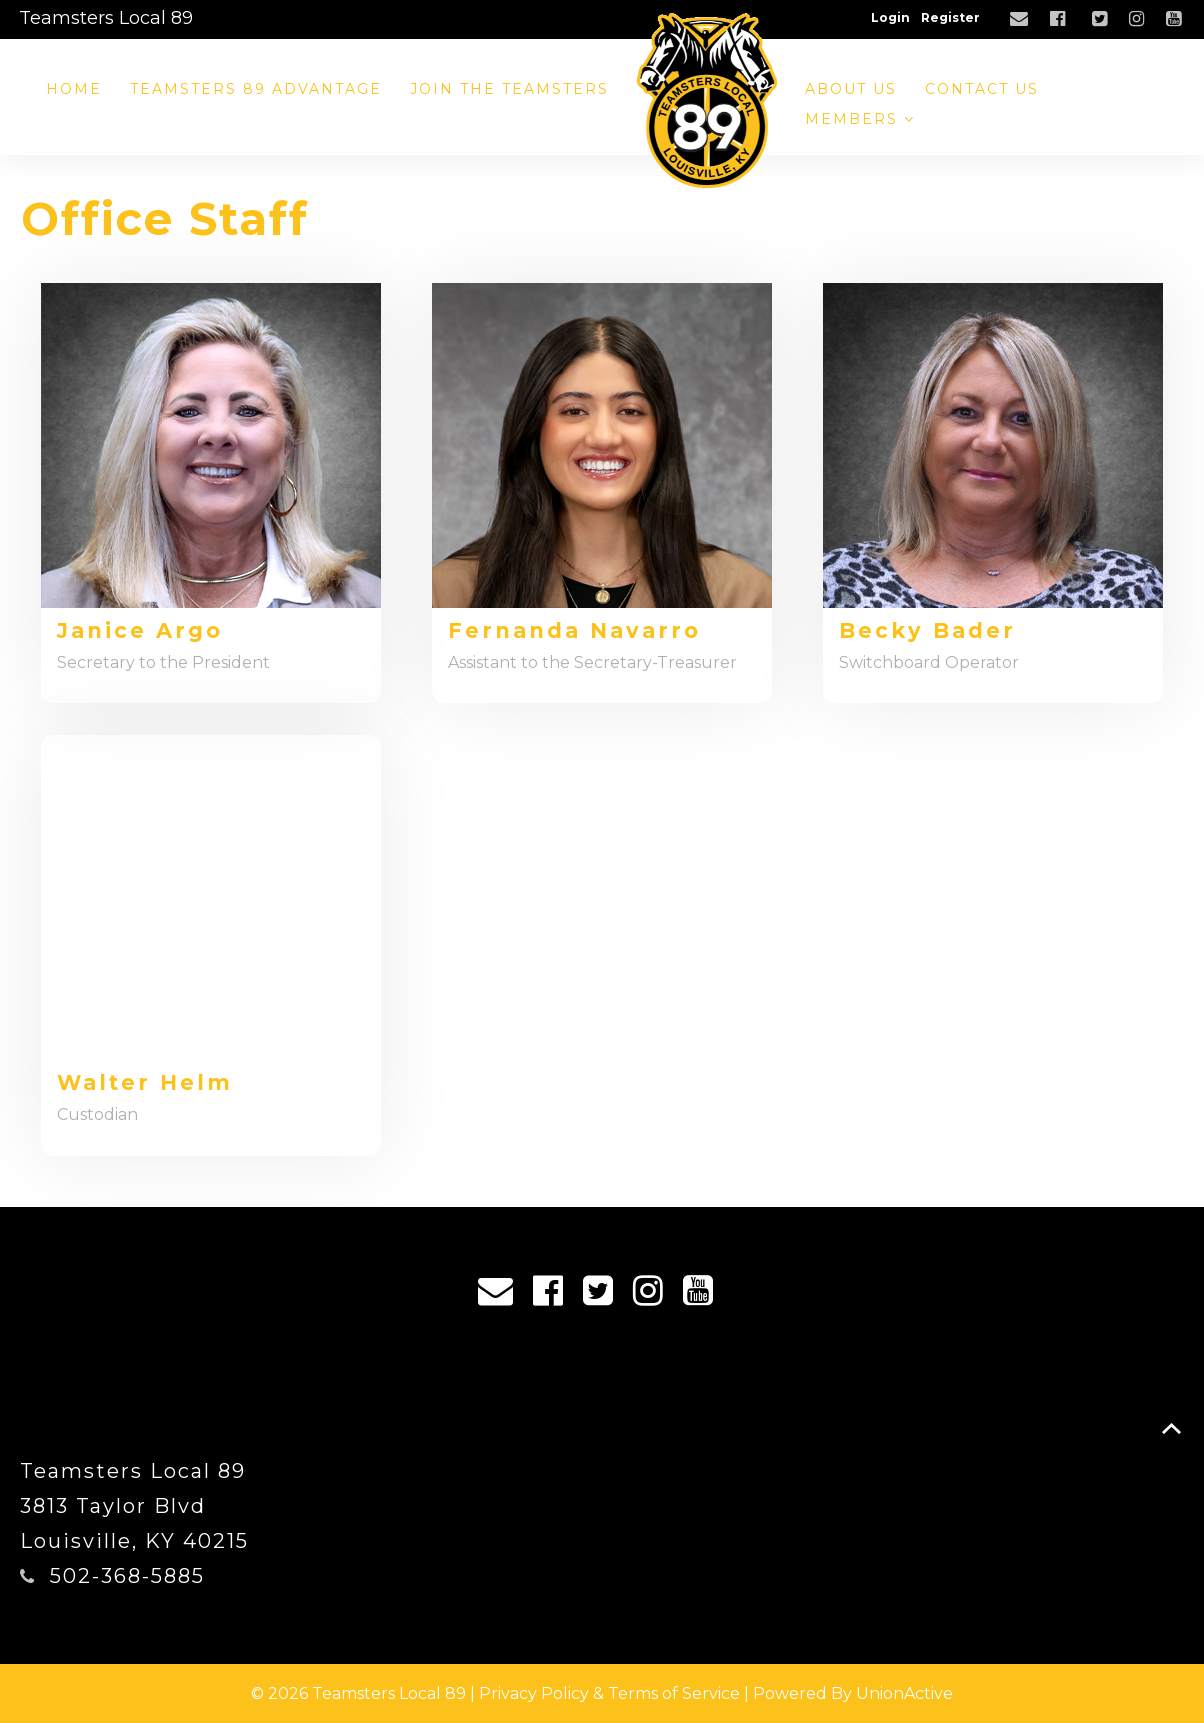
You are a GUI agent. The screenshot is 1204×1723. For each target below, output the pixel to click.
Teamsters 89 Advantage (256, 89)
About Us (851, 89)
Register (950, 17)
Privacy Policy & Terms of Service (609, 1693)
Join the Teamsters (509, 89)
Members (860, 119)
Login (890, 17)
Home (74, 89)
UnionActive (904, 1693)
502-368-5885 (127, 1576)
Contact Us (982, 89)
